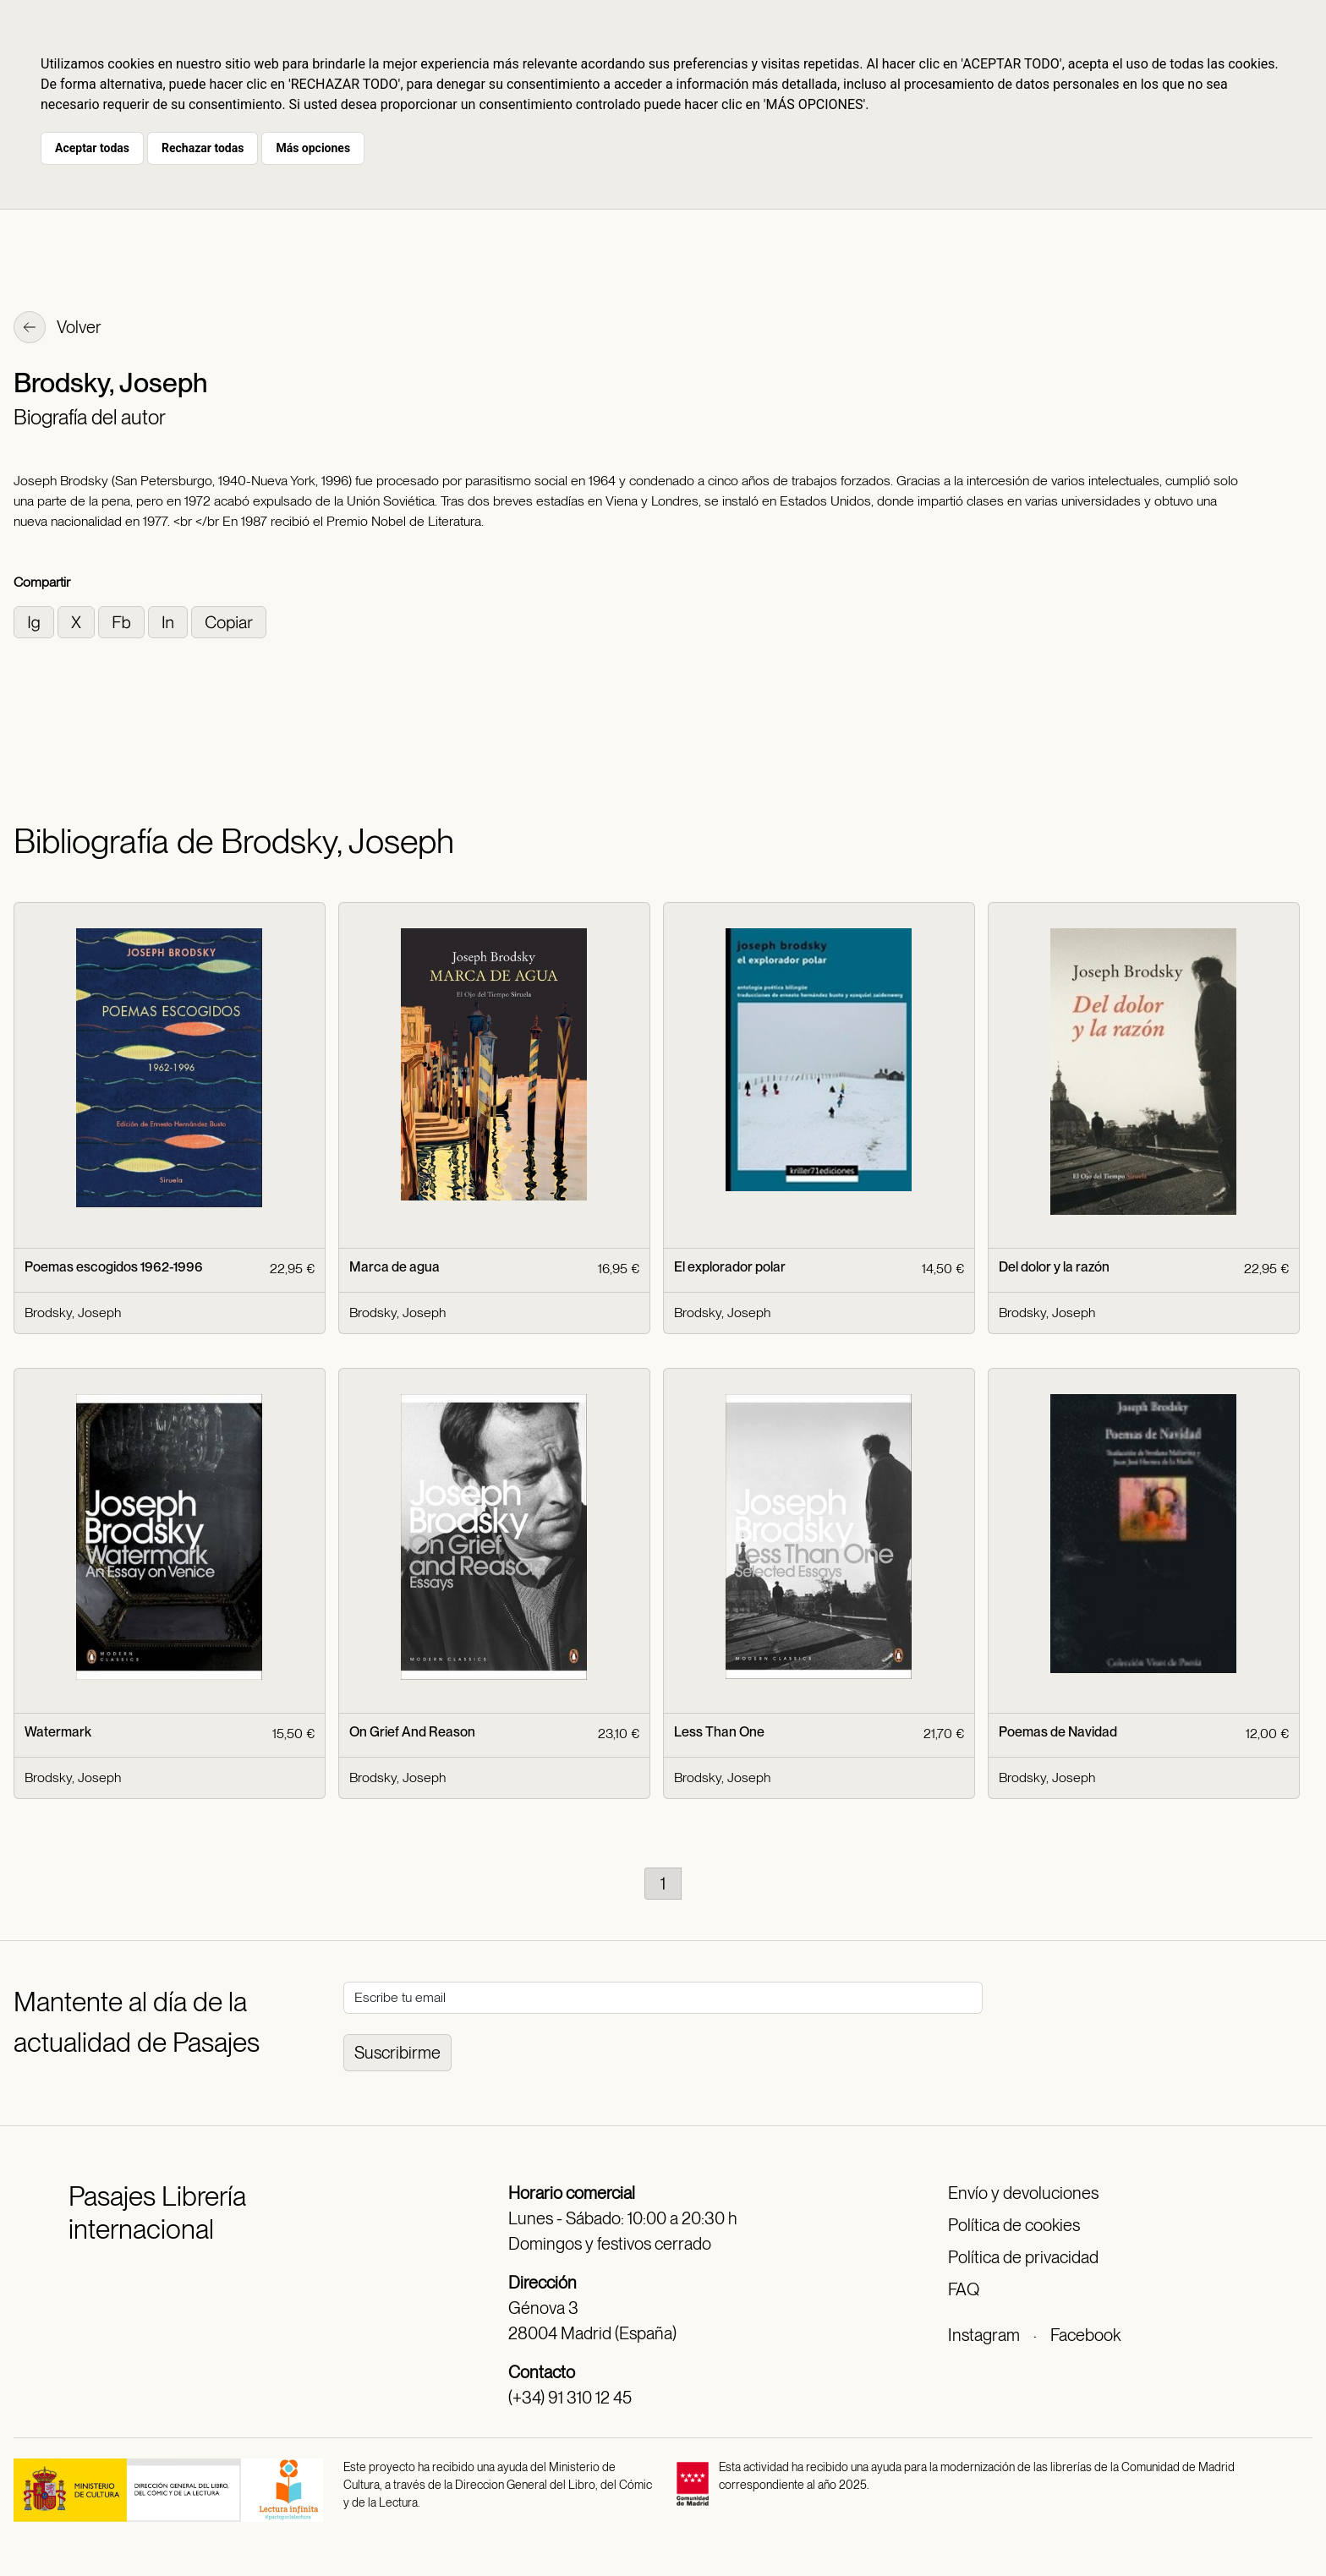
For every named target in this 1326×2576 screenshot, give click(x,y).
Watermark (58, 1732)
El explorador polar (730, 1267)
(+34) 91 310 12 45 (570, 2397)
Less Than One (719, 1732)
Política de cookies (1014, 2225)
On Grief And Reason (412, 1732)
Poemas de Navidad (1058, 1732)
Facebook (1085, 2335)
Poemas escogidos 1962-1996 (114, 1267)
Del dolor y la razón (1054, 1267)
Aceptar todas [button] (92, 148)
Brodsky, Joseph (73, 1312)
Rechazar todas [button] (203, 148)
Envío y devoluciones (1023, 2193)
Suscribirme (397, 2053)
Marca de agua (394, 1267)
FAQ (963, 2289)
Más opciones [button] (313, 148)
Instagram (984, 2335)
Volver (57, 329)
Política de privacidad (1023, 2257)
